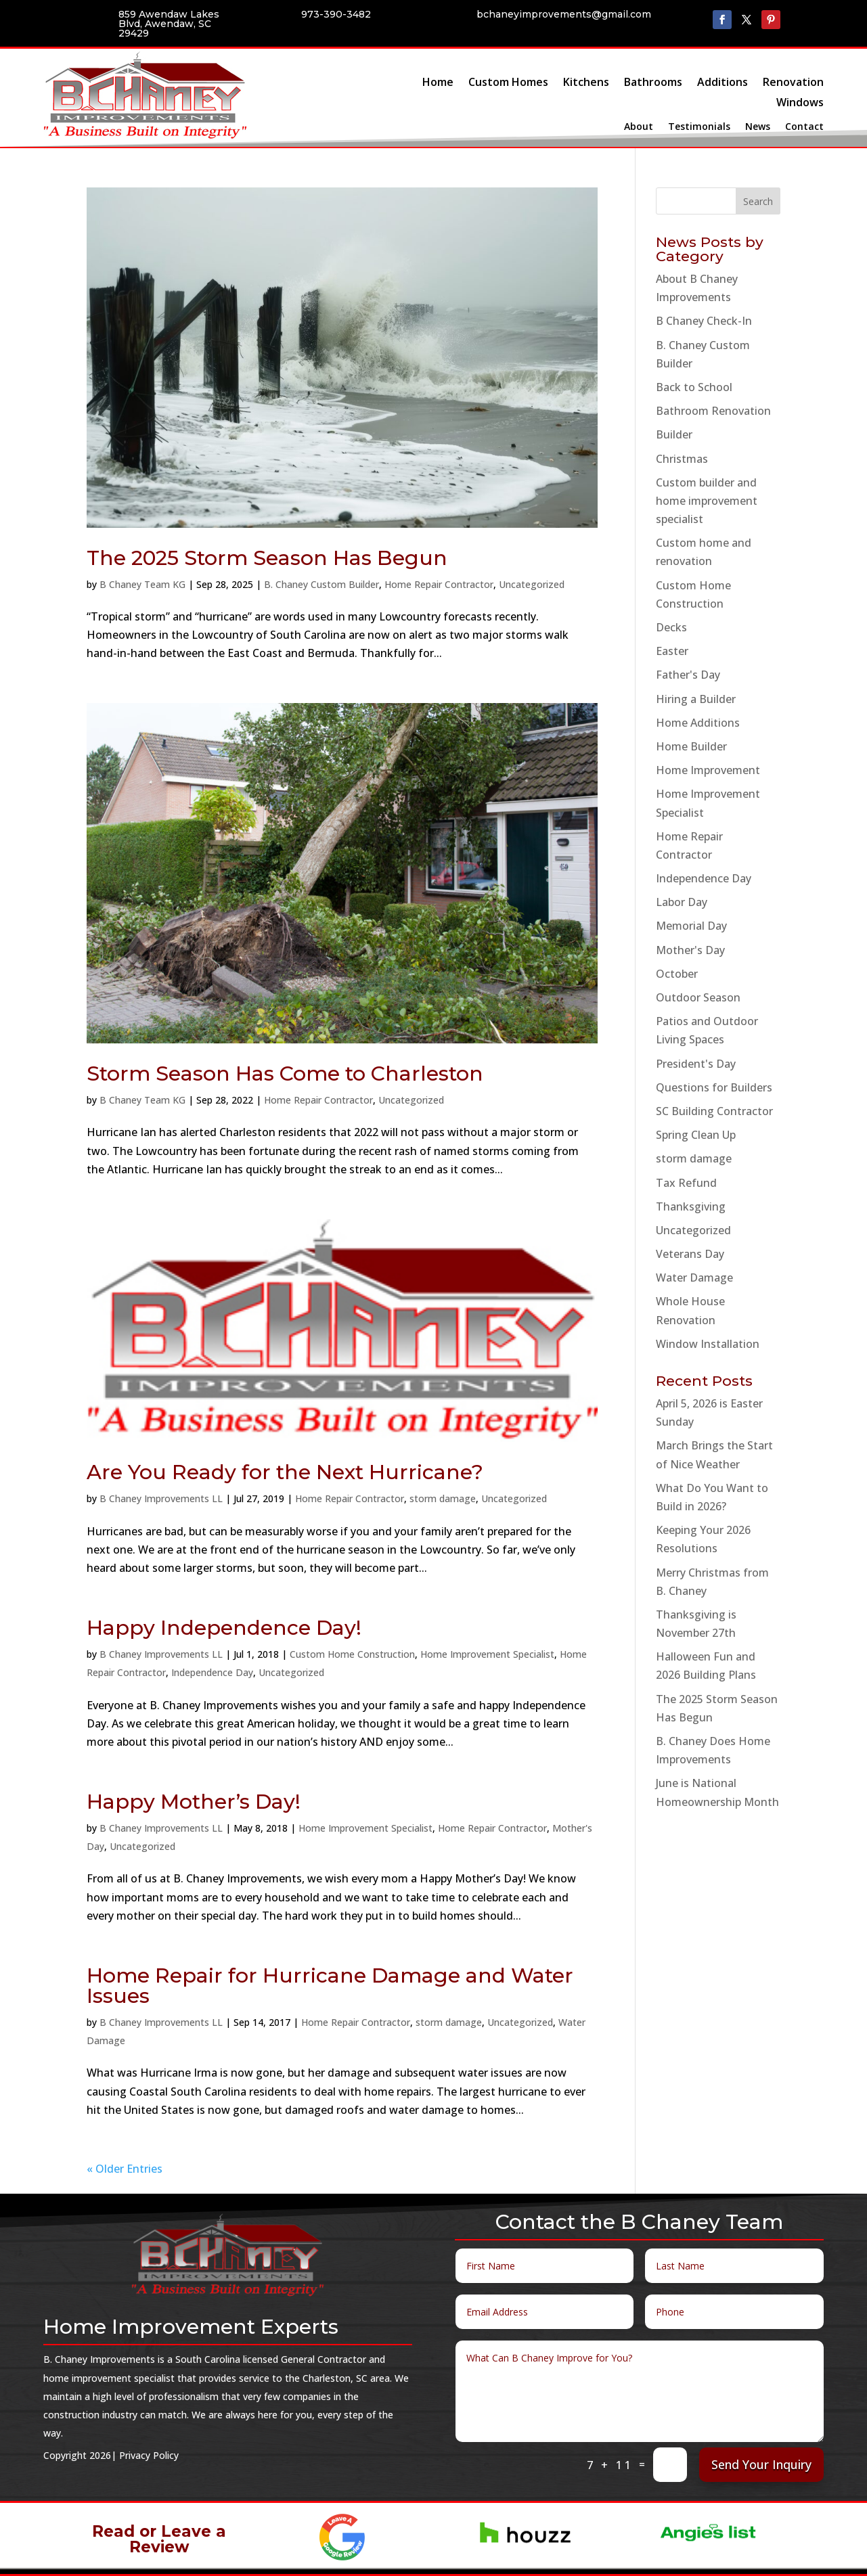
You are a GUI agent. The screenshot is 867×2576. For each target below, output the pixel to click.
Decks (671, 627)
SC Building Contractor (714, 1111)
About (638, 127)
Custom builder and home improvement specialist (706, 500)
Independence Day (212, 1672)
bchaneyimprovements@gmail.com (563, 14)
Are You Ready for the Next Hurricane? (285, 1472)
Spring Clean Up (696, 1134)
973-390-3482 (336, 14)
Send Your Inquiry (761, 2464)
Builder (674, 434)
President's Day (696, 1063)
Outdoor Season (698, 997)
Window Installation (707, 1343)
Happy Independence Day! (224, 1627)
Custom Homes (508, 83)
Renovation (793, 83)
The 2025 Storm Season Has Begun (267, 557)
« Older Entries (124, 2168)
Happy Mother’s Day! (194, 1801)
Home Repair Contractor (438, 584)
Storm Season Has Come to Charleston (285, 1073)
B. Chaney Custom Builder (321, 584)
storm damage (442, 1498)
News (757, 127)
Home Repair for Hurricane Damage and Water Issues (330, 1985)
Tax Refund (686, 1182)
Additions (722, 83)
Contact (804, 127)
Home (437, 83)
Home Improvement (708, 770)
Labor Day (681, 902)
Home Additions (698, 722)
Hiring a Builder (696, 699)
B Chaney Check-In (704, 320)
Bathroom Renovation (713, 410)
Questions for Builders (714, 1087)
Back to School (694, 387)
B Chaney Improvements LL (161, 1498)
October (677, 973)
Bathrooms (653, 83)
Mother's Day (690, 950)
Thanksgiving (691, 1206)
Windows (800, 103)
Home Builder (691, 746)
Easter (672, 650)
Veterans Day (690, 1253)
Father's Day (688, 674)
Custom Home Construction (352, 1654)
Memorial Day (691, 925)
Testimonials (699, 127)
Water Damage (694, 1277)
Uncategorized (531, 584)
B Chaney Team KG (142, 584)
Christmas (682, 458)
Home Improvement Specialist (487, 1654)
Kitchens (586, 83)
